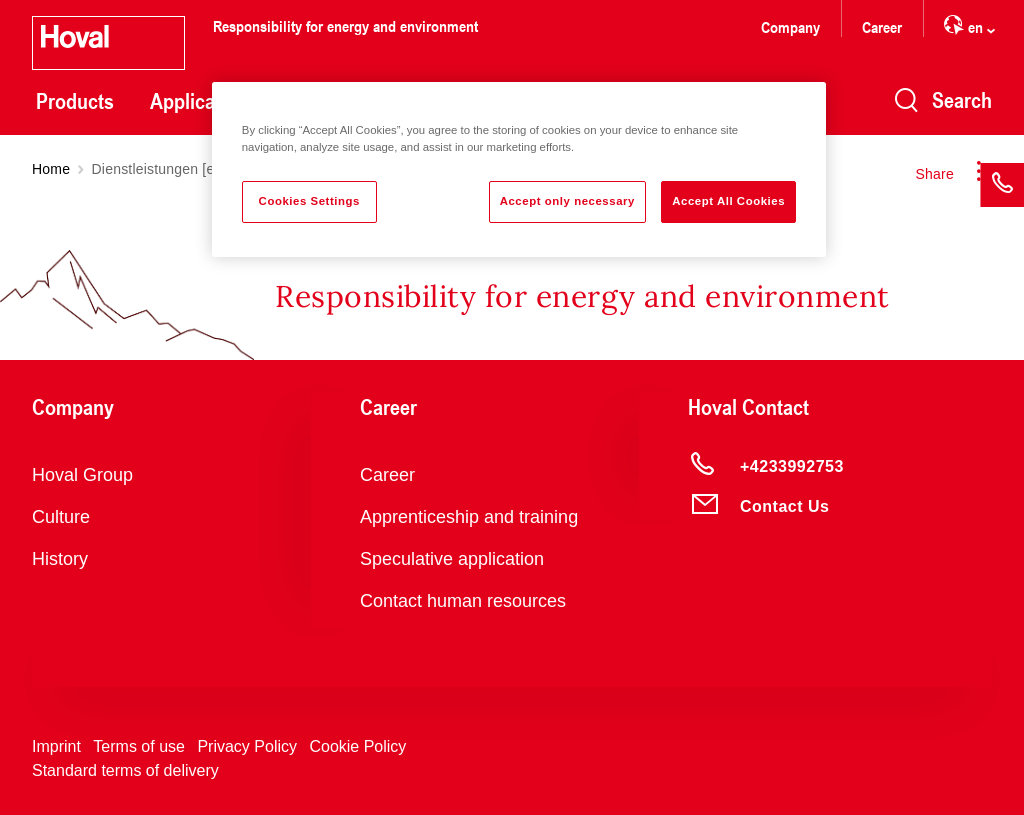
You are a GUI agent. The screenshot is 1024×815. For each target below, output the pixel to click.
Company (790, 26)
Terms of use (139, 746)
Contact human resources (463, 601)
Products (75, 101)
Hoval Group (82, 475)
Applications (204, 101)
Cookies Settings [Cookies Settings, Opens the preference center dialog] (309, 201)
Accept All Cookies (728, 201)
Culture (61, 517)
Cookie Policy (357, 746)
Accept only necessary (567, 201)
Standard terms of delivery (125, 770)
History (60, 559)
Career (882, 26)
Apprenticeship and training (469, 517)
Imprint (56, 746)
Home (51, 169)
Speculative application (452, 559)
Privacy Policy (247, 746)
